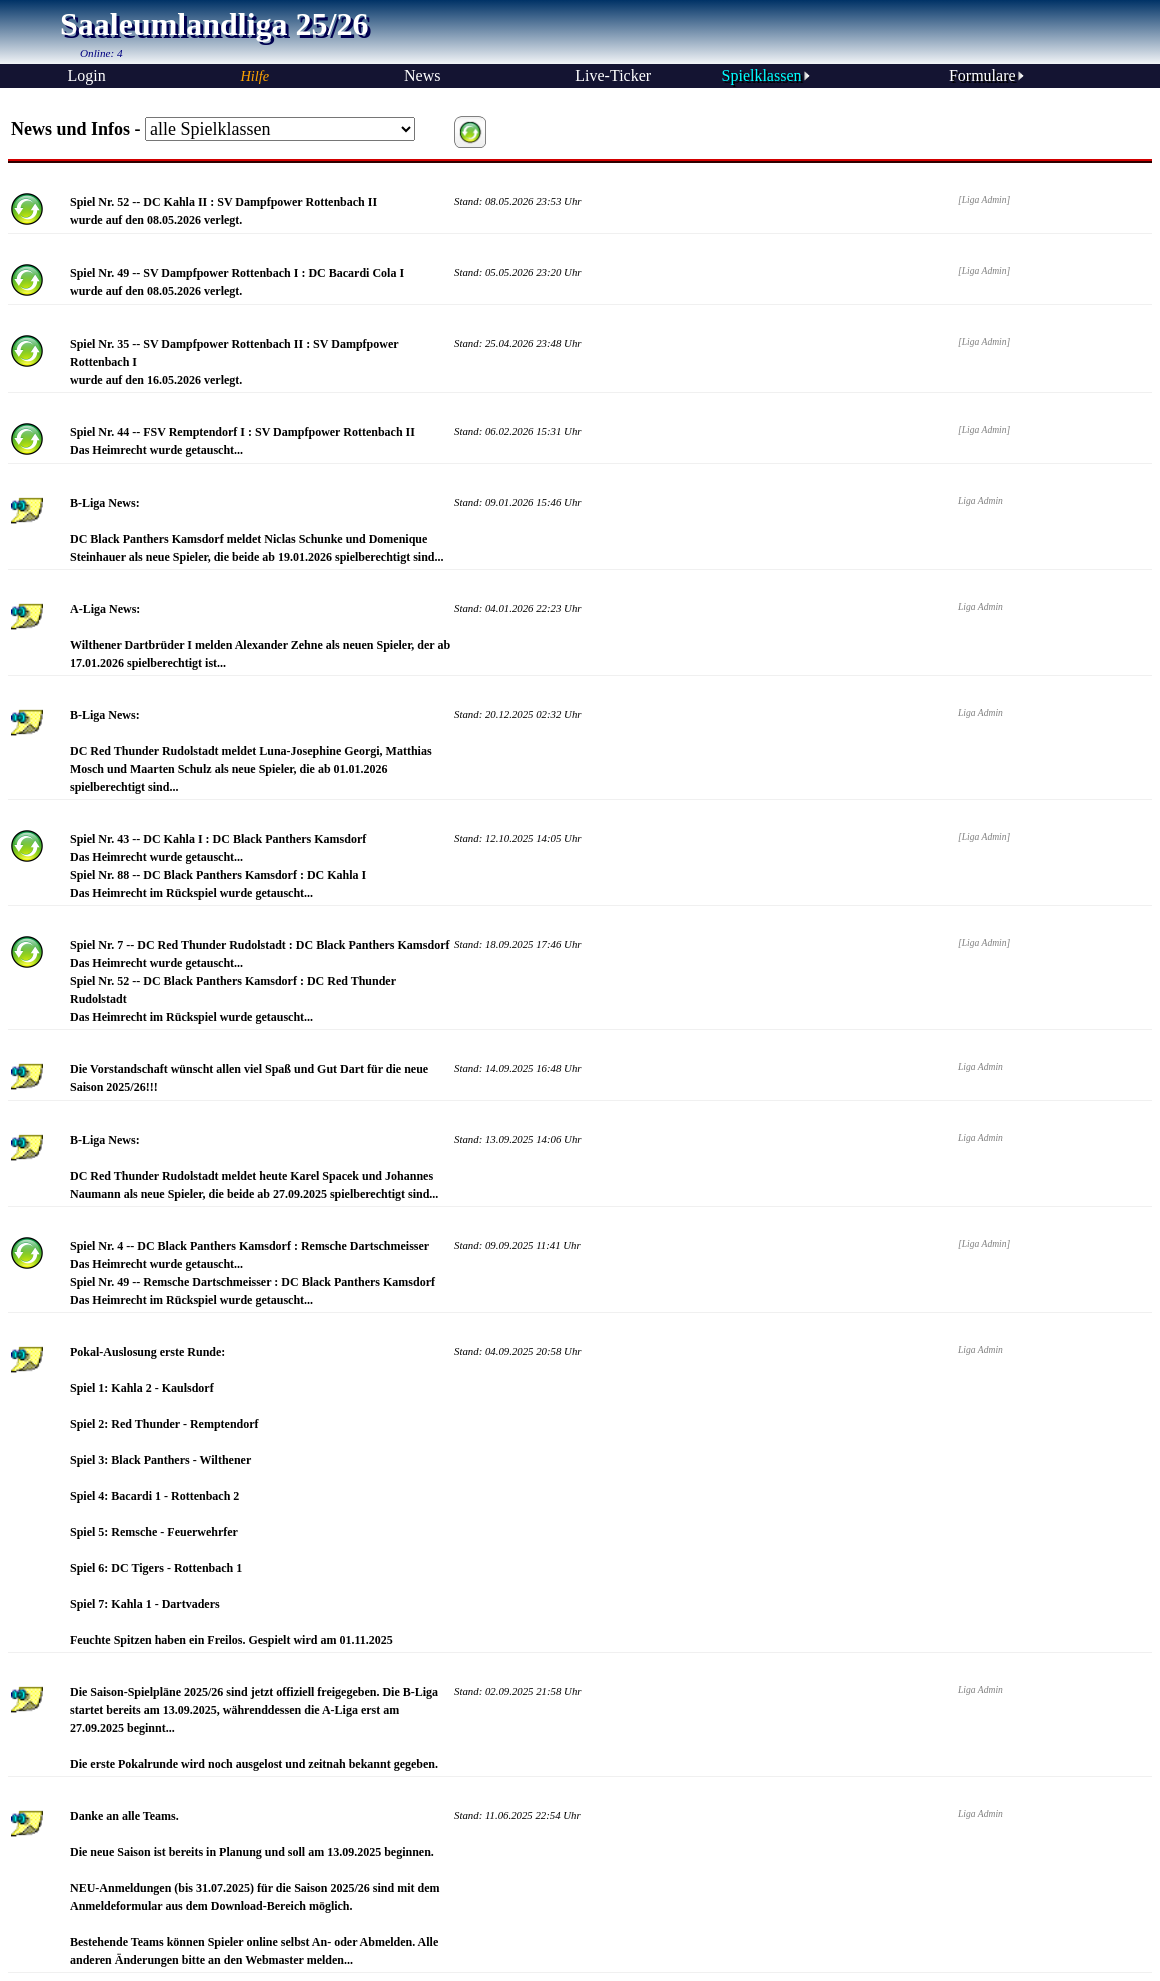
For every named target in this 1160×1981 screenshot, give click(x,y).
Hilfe (254, 76)
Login (86, 75)
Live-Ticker (613, 75)
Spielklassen (767, 75)
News (422, 75)
